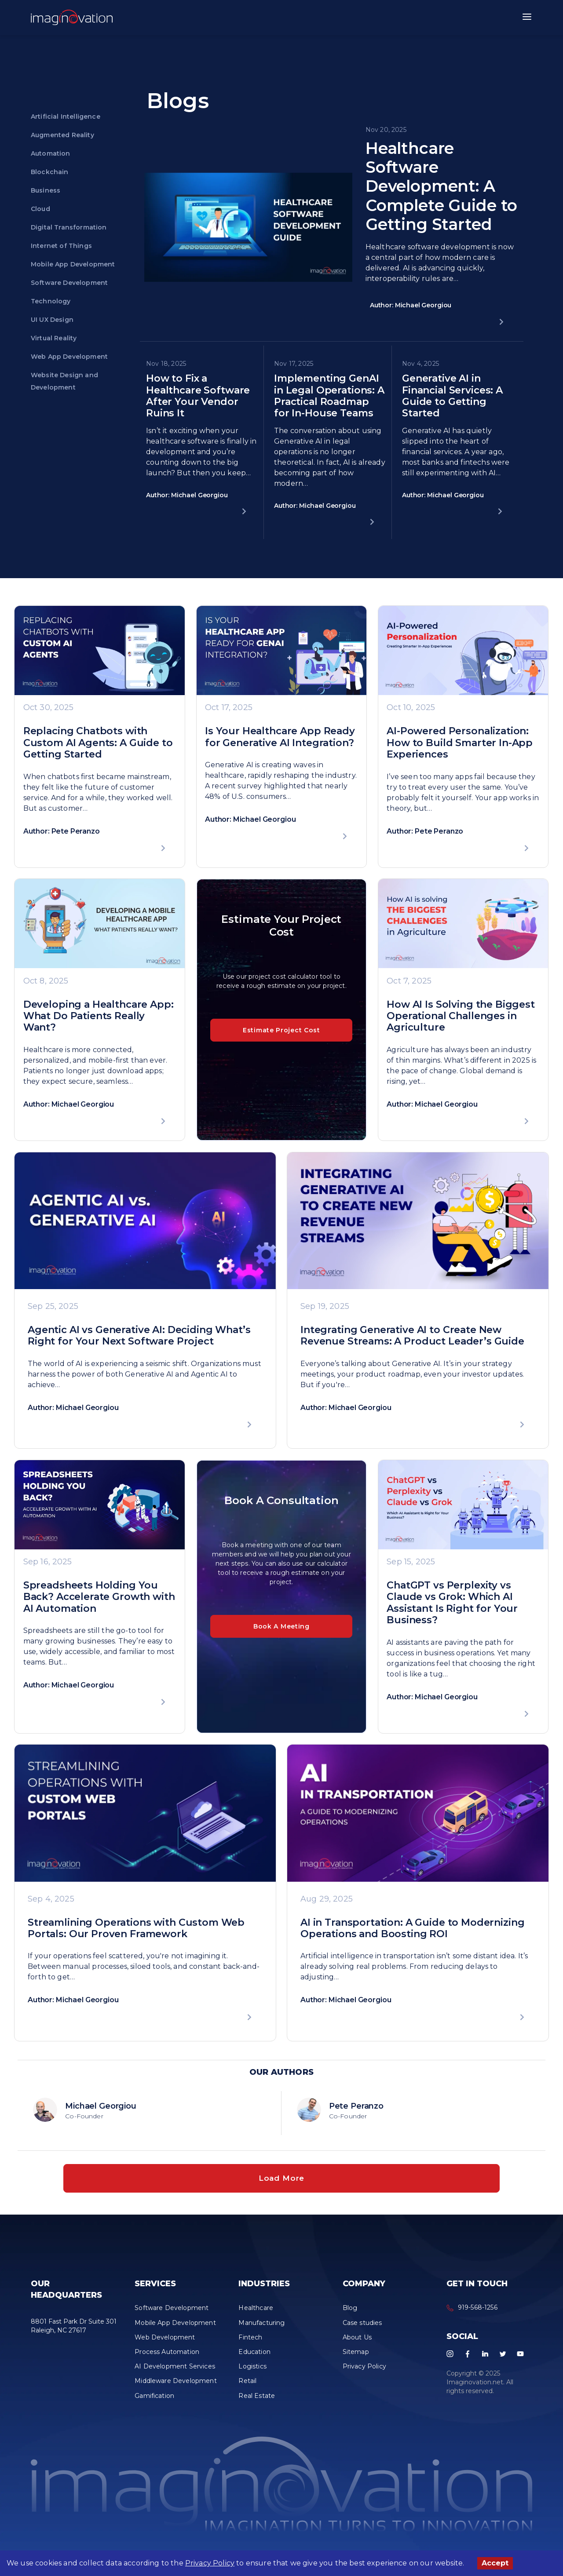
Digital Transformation (69, 227)
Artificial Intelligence (65, 116)
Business (45, 190)
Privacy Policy (209, 2563)
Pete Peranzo (356, 2106)
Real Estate (256, 2403)
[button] (72, 18)
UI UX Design (52, 320)
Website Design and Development (64, 381)
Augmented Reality (62, 135)
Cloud (40, 209)
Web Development (165, 2345)
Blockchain (50, 172)
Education (254, 2359)
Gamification (154, 2403)
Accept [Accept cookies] (495, 2563)
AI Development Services (175, 2374)
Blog (350, 2315)
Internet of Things (61, 246)
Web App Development (69, 357)
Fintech (250, 2345)
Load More (281, 2182)
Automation (50, 153)
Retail (247, 2388)
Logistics (252, 2374)
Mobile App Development (73, 264)
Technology (51, 301)
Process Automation (167, 2359)
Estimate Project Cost (281, 1030)
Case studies (362, 2330)
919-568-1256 (477, 2315)
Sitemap (356, 2359)
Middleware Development (176, 2388)
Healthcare (255, 2315)
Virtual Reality (54, 338)
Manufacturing (261, 2330)
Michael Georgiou (100, 2106)
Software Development (69, 283)
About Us (357, 2345)
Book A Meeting (281, 1626)
